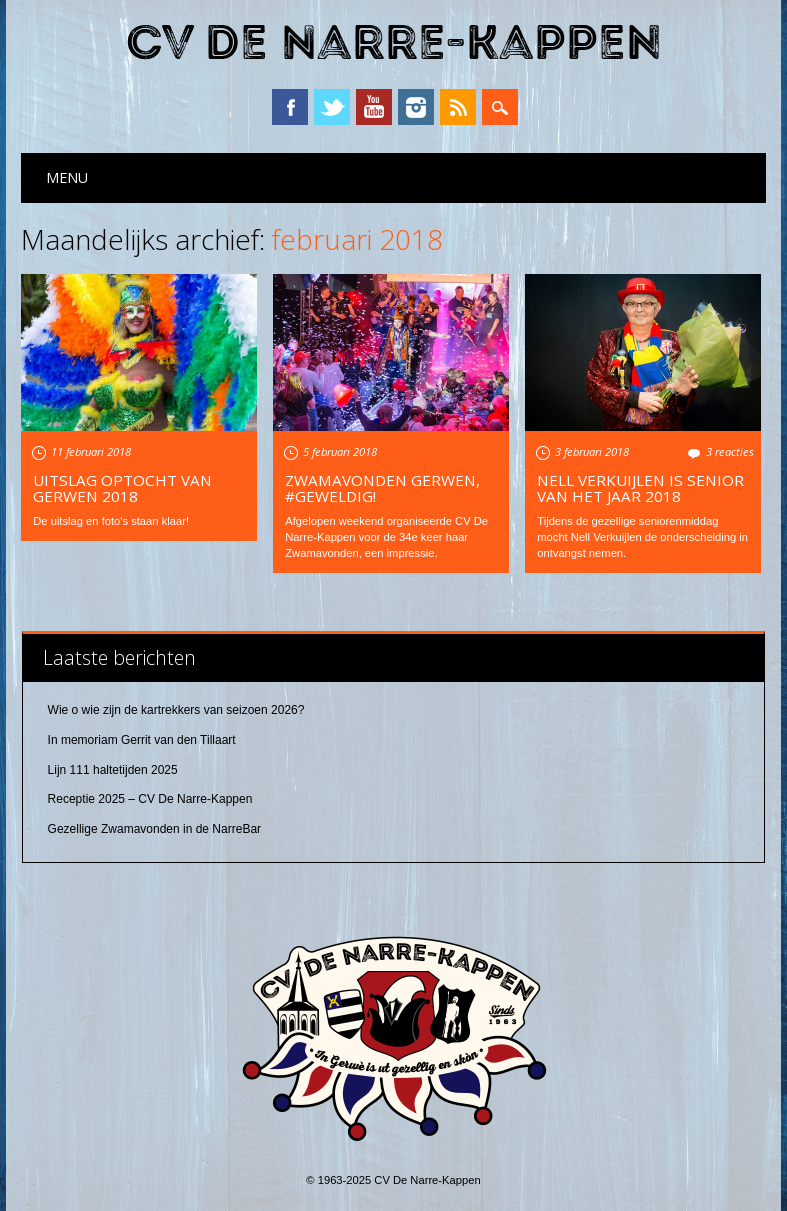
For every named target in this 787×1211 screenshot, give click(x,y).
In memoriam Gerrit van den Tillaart (142, 740)
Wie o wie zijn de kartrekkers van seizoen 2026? (176, 710)
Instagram (416, 107)
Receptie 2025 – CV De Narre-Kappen (150, 799)
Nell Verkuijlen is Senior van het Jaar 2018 (640, 488)
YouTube (374, 107)
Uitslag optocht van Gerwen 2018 (122, 488)
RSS (458, 107)
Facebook (290, 107)
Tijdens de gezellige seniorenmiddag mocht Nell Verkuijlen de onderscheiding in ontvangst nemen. (642, 537)
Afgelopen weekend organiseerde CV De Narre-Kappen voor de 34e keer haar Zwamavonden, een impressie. (386, 537)
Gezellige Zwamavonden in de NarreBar (154, 829)
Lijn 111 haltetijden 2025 (113, 770)
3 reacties (730, 451)
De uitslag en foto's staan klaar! (111, 521)
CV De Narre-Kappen (394, 43)
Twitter (332, 107)
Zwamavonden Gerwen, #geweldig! (382, 488)
